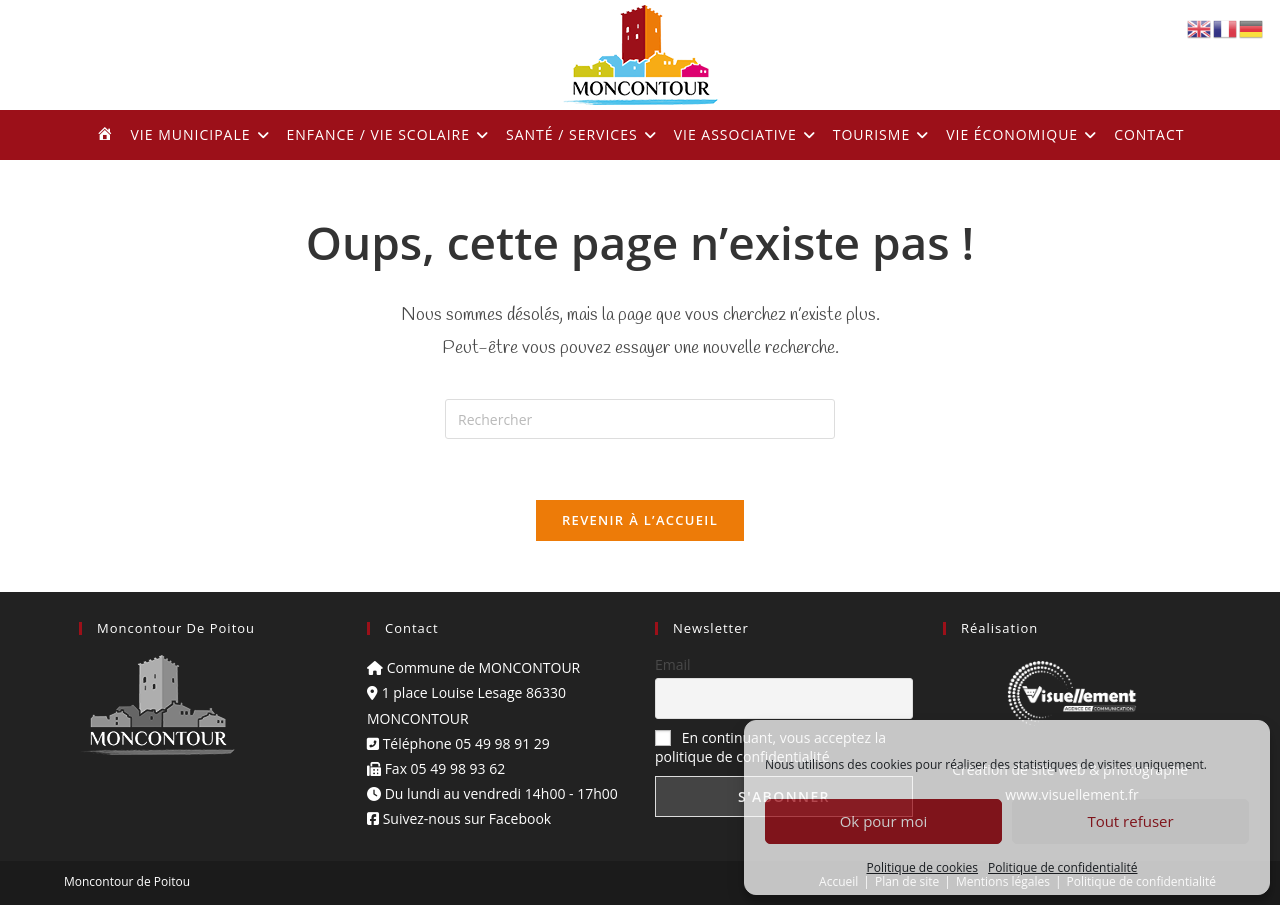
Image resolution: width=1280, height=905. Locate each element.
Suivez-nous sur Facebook (459, 818)
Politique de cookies (923, 867)
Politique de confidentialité (1062, 867)
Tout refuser (1130, 821)
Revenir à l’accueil (640, 520)
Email (673, 664)
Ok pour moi (884, 821)
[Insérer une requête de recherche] (640, 419)
